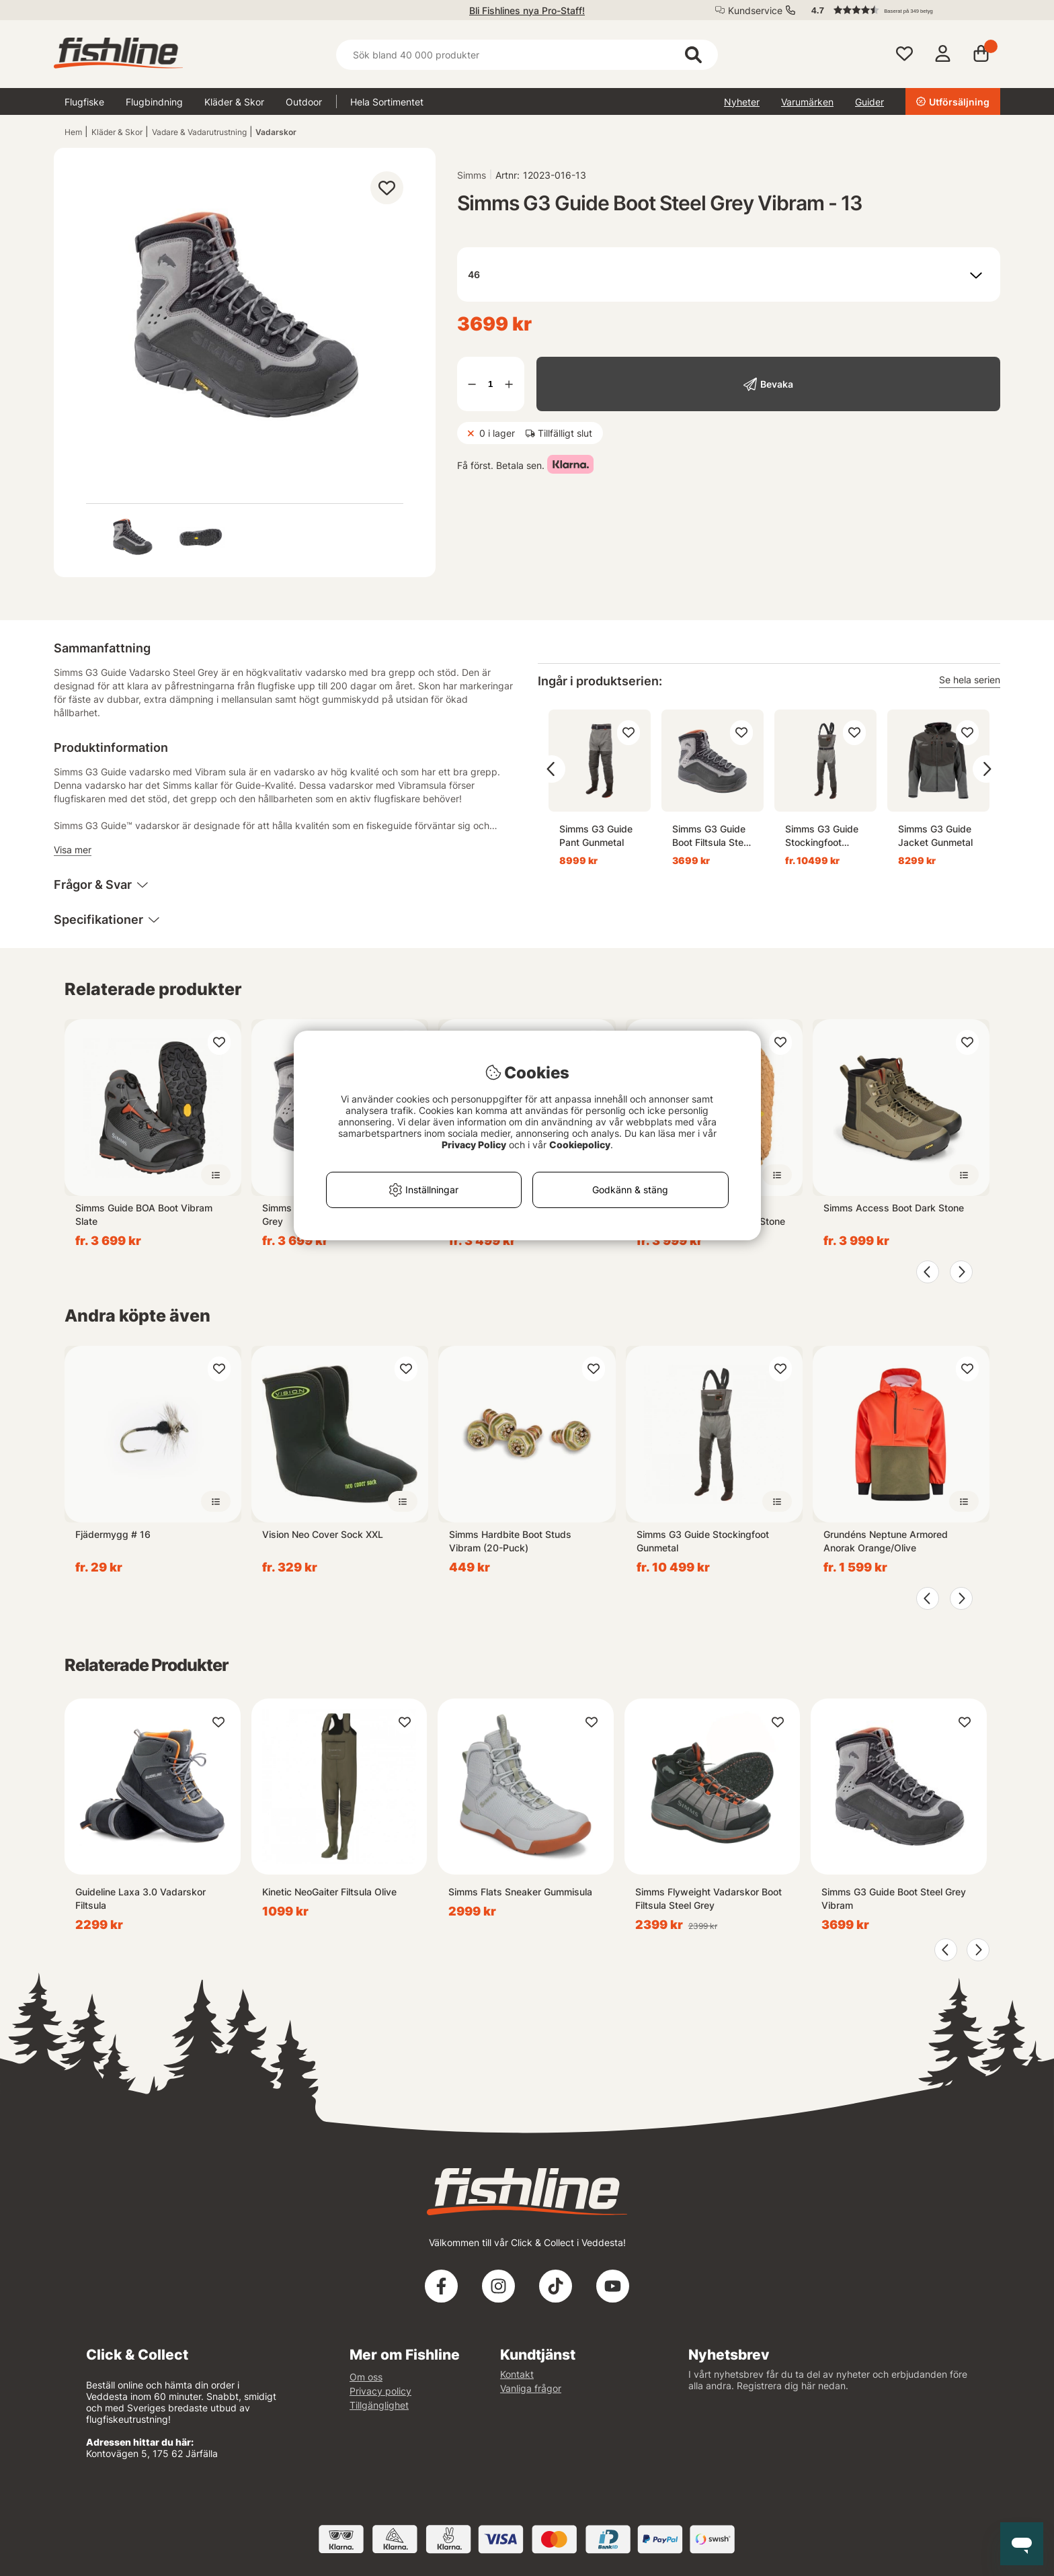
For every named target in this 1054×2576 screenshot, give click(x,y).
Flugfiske (84, 102)
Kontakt (517, 2374)
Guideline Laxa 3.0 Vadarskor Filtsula (140, 1898)
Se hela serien (969, 679)
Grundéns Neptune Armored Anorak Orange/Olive (885, 1541)
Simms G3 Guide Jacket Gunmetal (935, 835)
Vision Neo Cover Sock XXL (322, 1534)
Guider (869, 102)
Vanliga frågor (530, 2388)
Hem (73, 132)
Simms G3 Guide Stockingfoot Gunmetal (821, 836)
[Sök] (527, 55)
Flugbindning (154, 102)
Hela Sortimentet (386, 102)
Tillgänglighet (379, 2405)
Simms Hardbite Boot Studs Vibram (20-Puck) (510, 1541)
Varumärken (807, 102)
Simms (471, 175)
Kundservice (755, 10)
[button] (899, 10)
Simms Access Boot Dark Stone (893, 1207)
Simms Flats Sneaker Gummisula (520, 1891)
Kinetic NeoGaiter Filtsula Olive (329, 1891)
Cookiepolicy (579, 1144)
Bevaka (776, 384)
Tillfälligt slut (565, 433)
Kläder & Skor (234, 102)
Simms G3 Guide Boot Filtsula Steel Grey (711, 836)
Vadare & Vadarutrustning (199, 132)
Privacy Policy (474, 1144)
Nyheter (742, 102)
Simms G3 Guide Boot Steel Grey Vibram (893, 1898)
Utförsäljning (952, 102)
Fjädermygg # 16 (113, 1534)
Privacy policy (380, 2391)
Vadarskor (275, 132)
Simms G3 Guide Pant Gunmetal (596, 835)
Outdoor (304, 102)
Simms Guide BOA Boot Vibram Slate (143, 1214)
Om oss (366, 2376)
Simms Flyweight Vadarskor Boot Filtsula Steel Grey (708, 1898)
